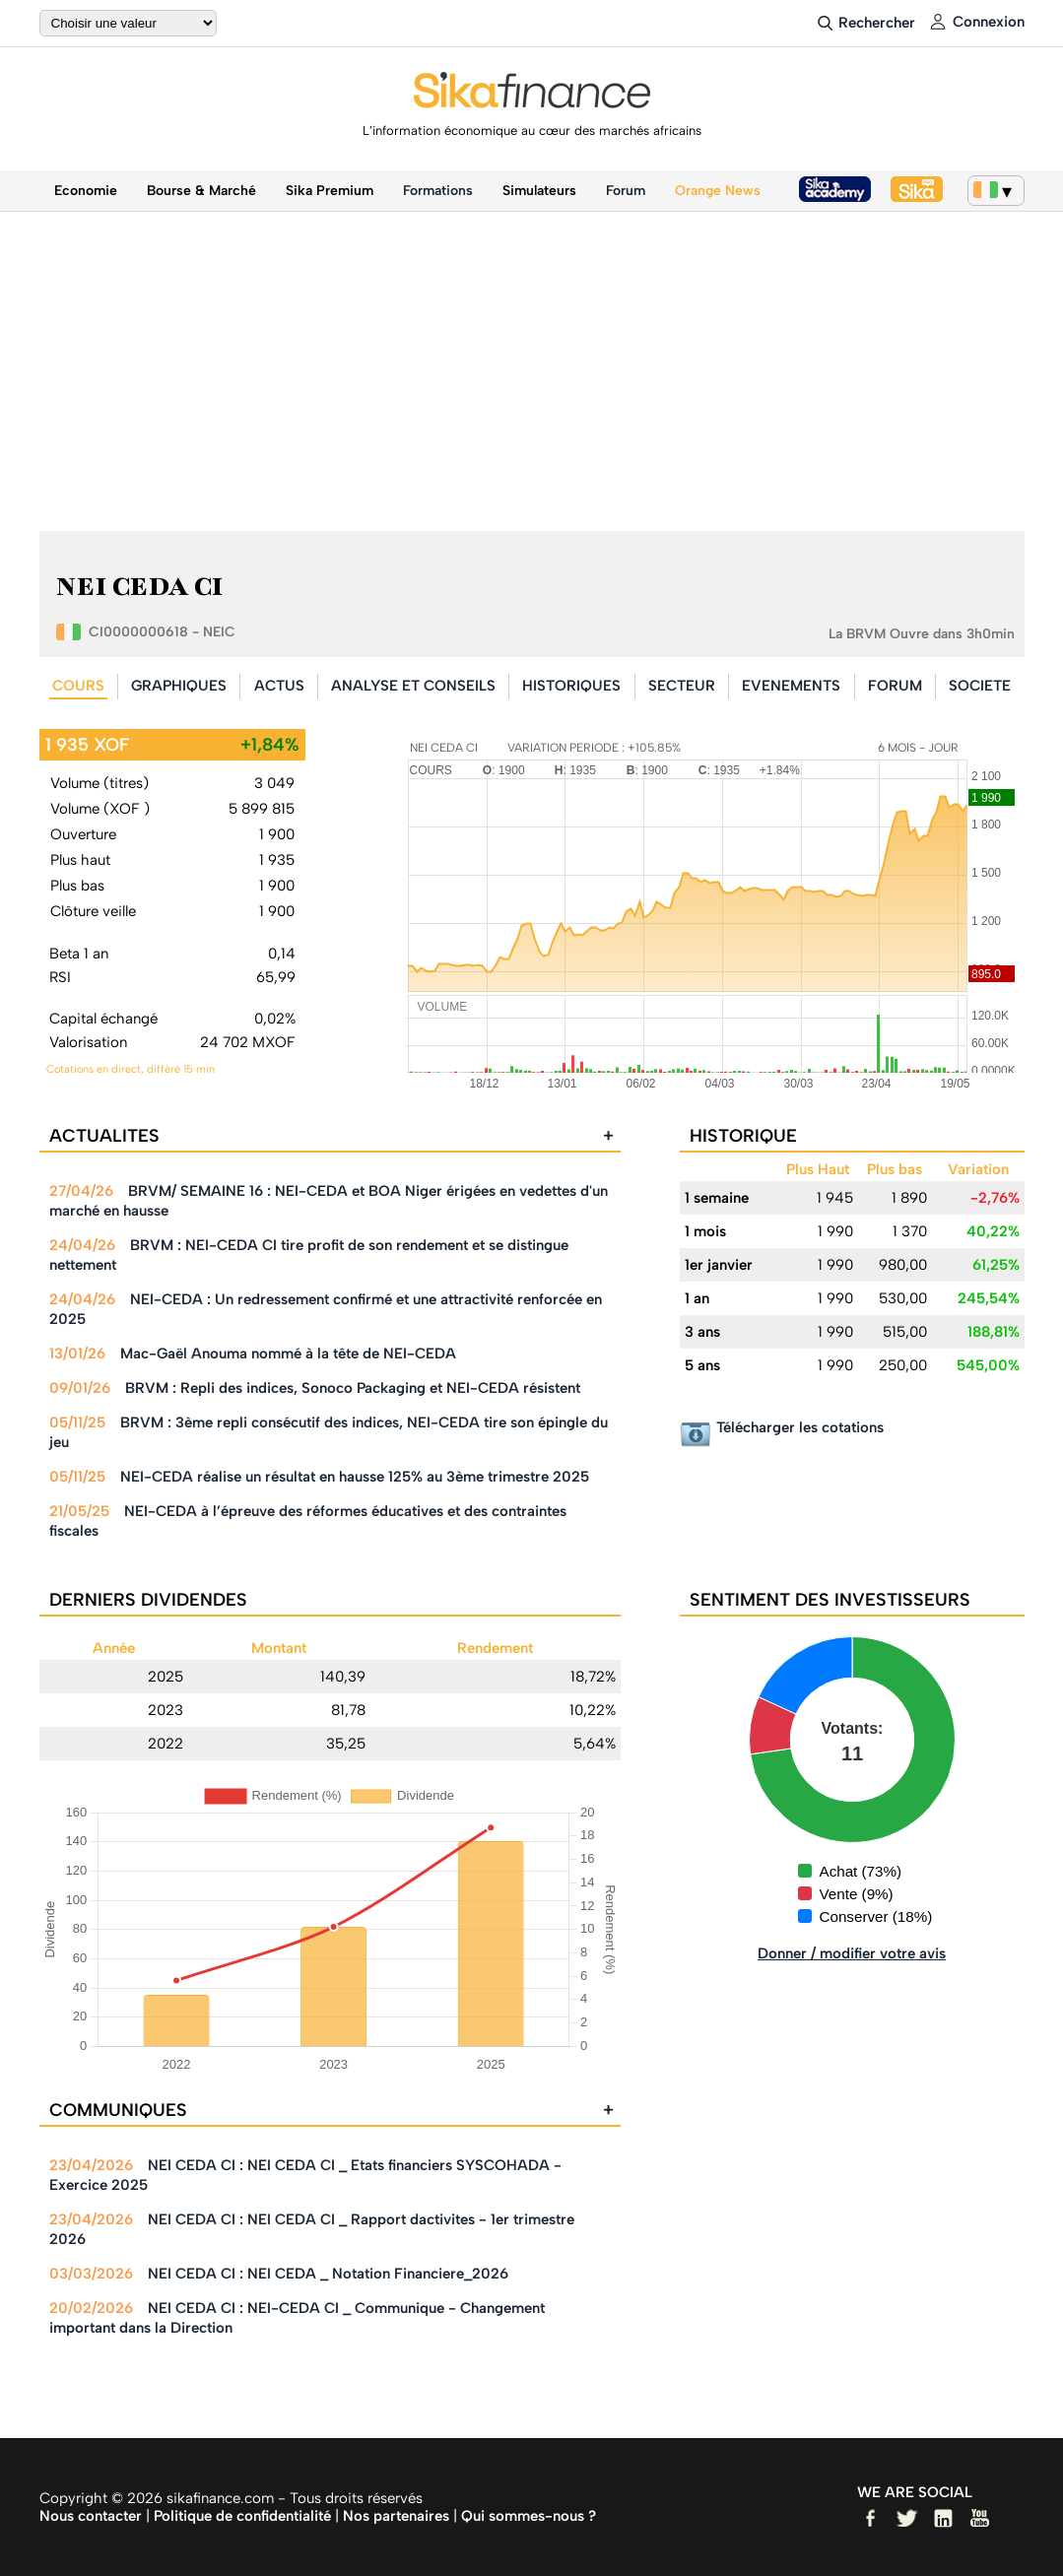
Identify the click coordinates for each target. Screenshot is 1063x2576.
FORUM (895, 685)
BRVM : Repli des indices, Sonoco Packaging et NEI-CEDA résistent (352, 1388)
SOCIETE (980, 685)
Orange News (718, 190)
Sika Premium (329, 190)
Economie (85, 190)
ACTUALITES (331, 1136)
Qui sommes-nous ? (528, 2516)
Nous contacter (90, 2516)
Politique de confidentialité (242, 2516)
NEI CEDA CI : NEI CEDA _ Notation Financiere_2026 (328, 2273)
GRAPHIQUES (179, 685)
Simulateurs (539, 190)
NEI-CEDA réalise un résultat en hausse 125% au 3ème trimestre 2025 (354, 1477)
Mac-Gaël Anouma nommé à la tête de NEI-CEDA (288, 1353)
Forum (625, 190)
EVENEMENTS (791, 685)
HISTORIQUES (571, 685)
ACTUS (279, 685)
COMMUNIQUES (331, 2110)
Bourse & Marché (201, 190)
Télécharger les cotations (800, 1427)
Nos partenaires (396, 2516)
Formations (438, 190)
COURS (78, 685)
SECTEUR (681, 685)
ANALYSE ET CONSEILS (413, 685)
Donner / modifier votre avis (852, 1953)
